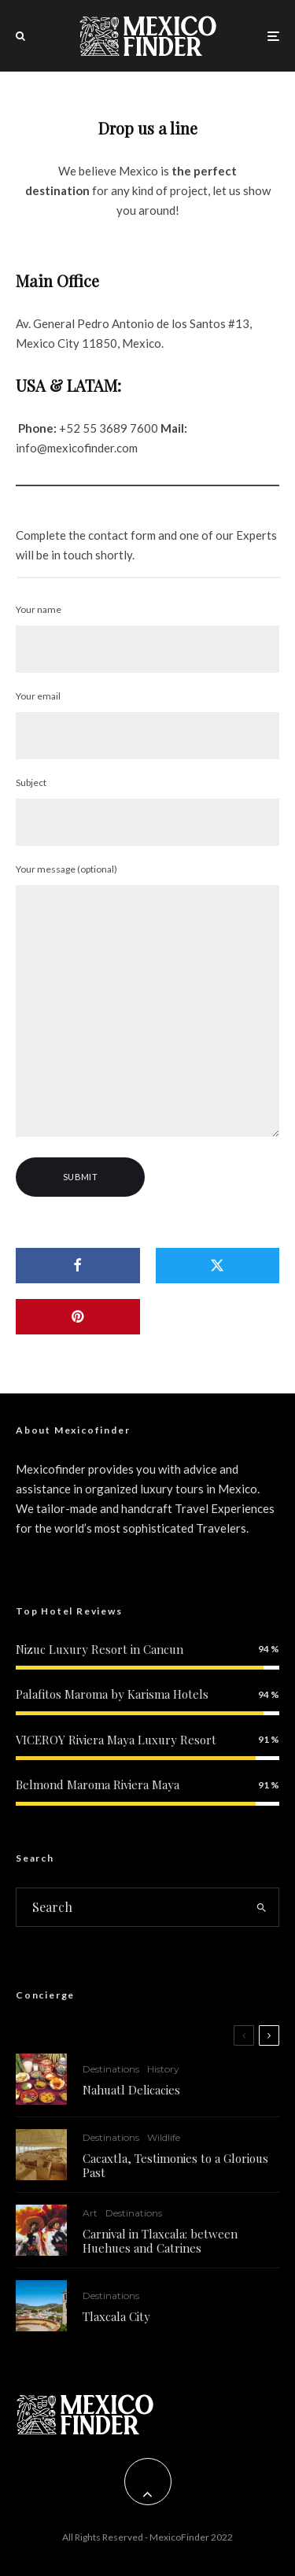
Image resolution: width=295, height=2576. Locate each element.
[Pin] (78, 1316)
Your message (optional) (147, 1002)
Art (90, 2216)
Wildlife (163, 2137)
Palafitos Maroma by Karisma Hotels (112, 1694)
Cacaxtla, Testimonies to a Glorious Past (175, 2165)
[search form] (131, 1907)
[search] (261, 1907)
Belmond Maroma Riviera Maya (97, 1784)
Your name (147, 638)
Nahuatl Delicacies (131, 2090)
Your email (147, 724)
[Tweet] (218, 1265)
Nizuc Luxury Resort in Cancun (99, 1649)
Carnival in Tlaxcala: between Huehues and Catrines (160, 2244)
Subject (147, 811)
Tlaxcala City (116, 2327)
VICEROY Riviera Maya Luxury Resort (116, 1739)
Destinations (111, 2069)
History (163, 2069)
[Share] (78, 1265)
